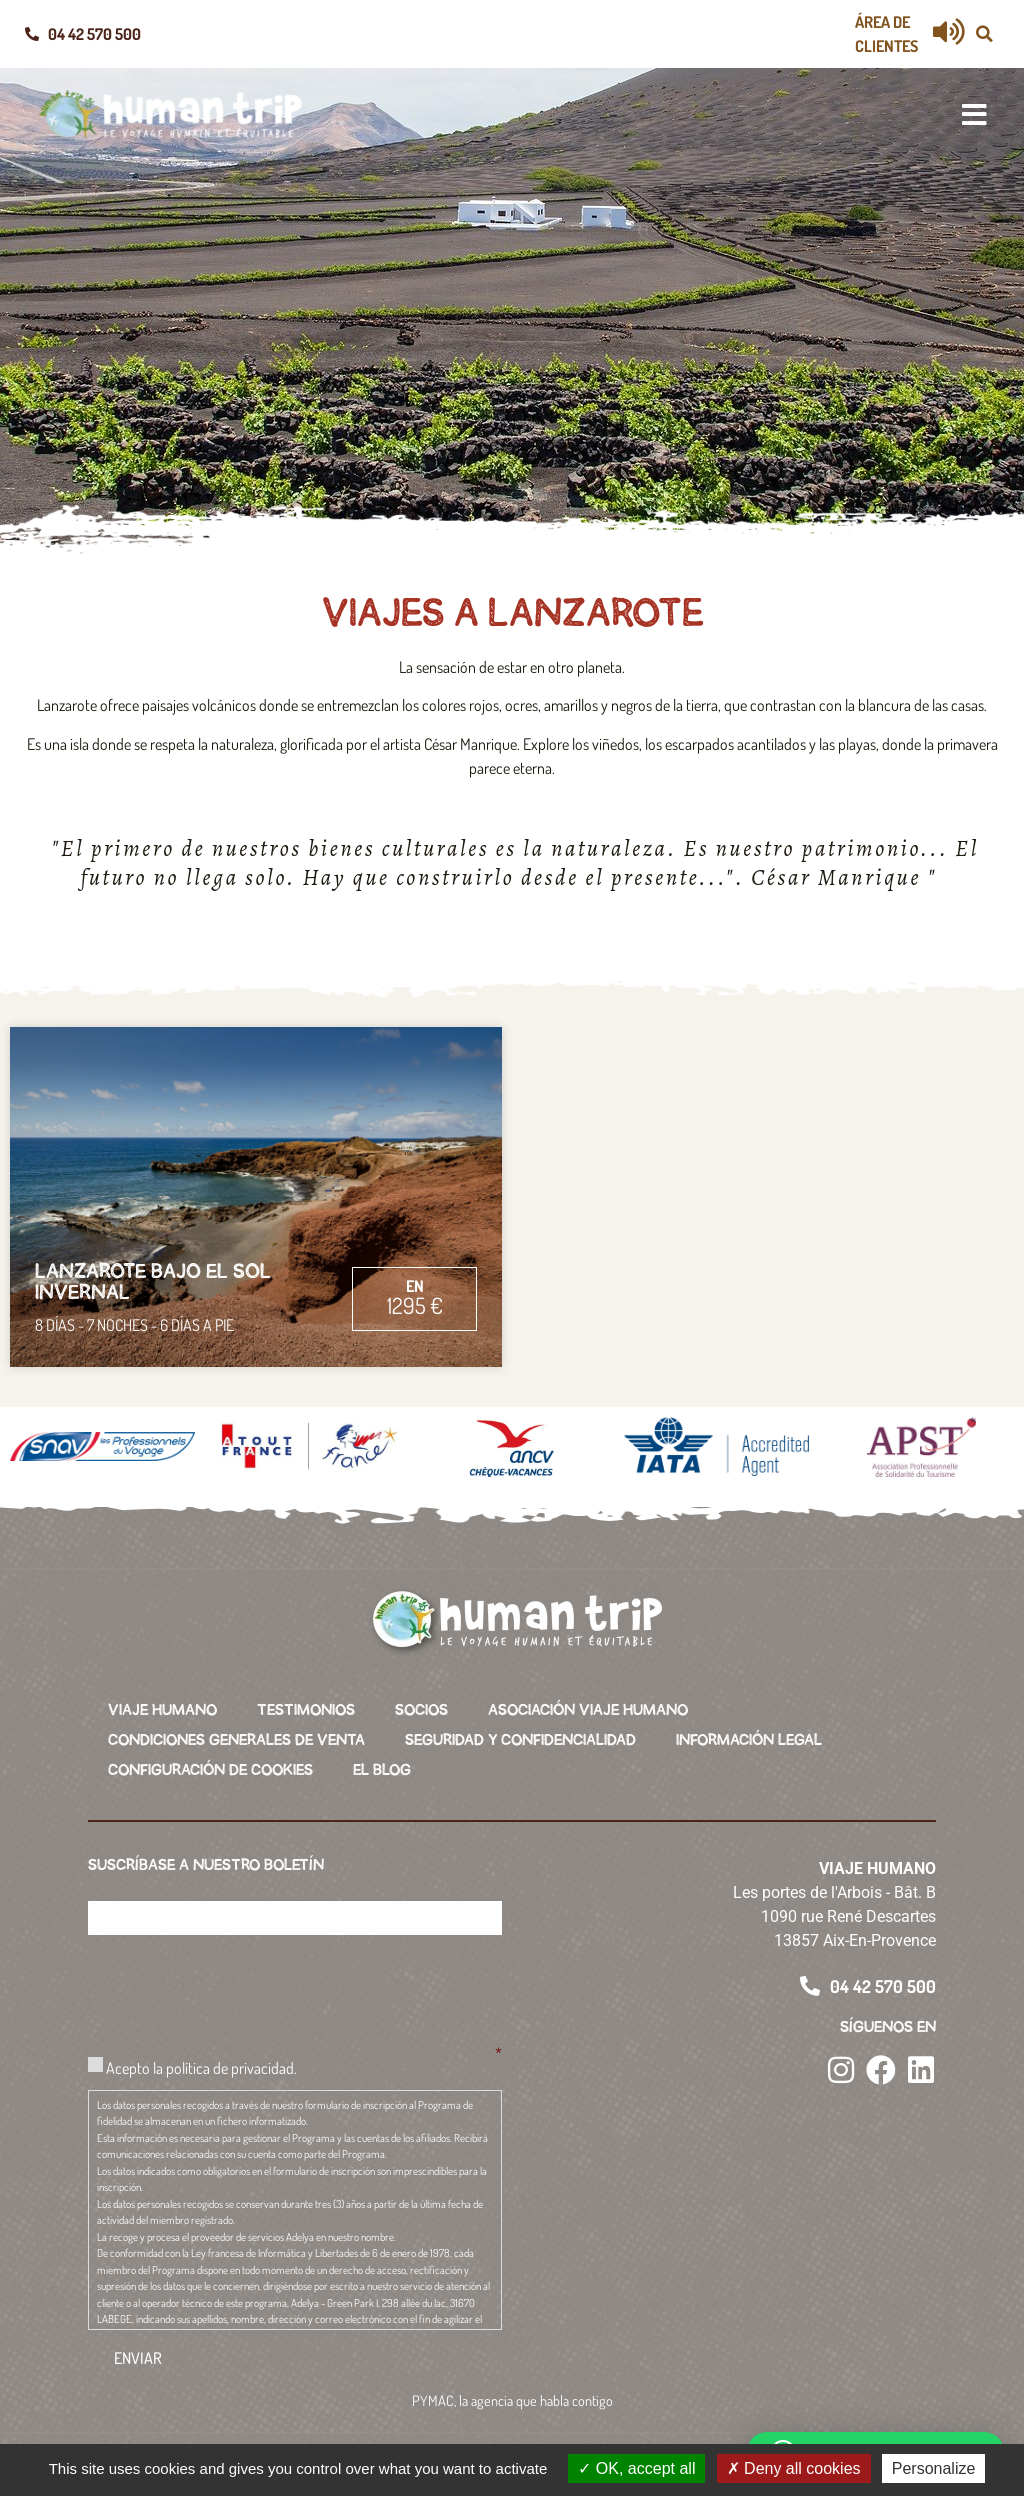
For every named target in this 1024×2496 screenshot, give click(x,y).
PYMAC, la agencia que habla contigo (512, 2400)
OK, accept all (636, 2468)
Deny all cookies (794, 2468)
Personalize (934, 2468)
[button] (984, 34)
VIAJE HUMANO (162, 1710)
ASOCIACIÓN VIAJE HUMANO (588, 1710)
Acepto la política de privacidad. (201, 2068)
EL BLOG (382, 1770)
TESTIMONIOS (306, 1710)
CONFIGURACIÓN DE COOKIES (210, 1770)
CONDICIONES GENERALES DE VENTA (236, 1740)
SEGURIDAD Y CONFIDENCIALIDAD (520, 1740)
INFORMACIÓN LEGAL (749, 1740)
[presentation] (240, 1990)
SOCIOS (421, 1710)
